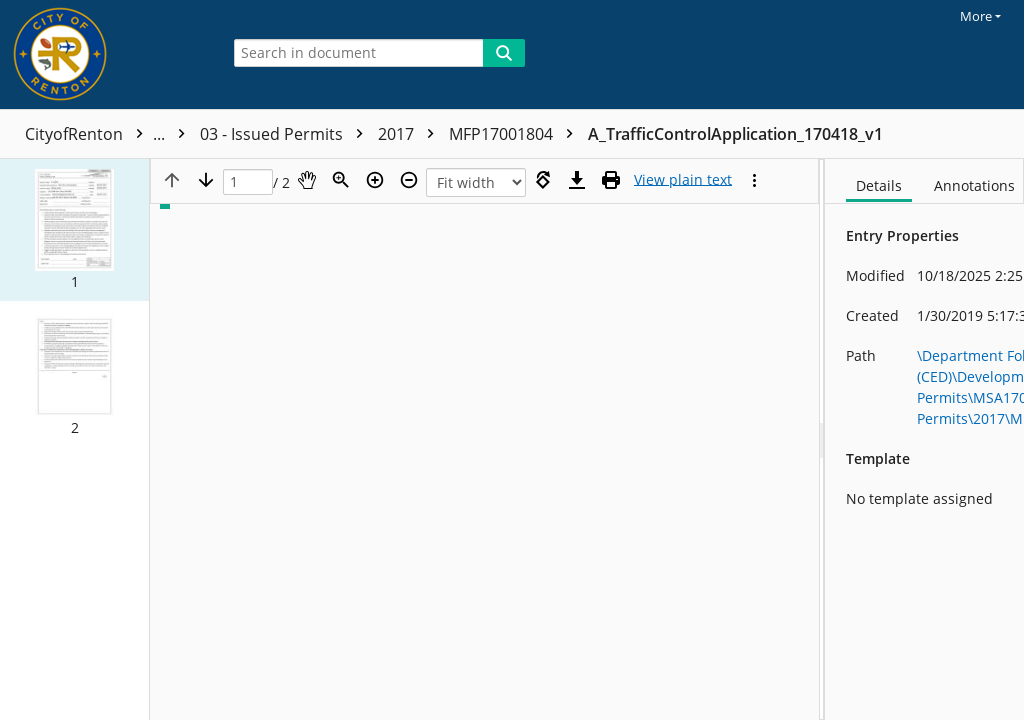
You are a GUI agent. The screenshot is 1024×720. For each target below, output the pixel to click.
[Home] (105, 54)
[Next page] (206, 180)
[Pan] (307, 180)
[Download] (577, 180)
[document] (924, 439)
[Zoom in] (375, 180)
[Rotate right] (543, 180)
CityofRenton (110, 134)
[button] (74, 230)
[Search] (504, 53)
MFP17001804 (516, 134)
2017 (411, 134)
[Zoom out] (409, 180)
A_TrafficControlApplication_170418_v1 (735, 134)
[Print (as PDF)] (611, 180)
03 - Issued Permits (286, 134)
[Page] (248, 182)
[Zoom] (341, 180)
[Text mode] (683, 180)
